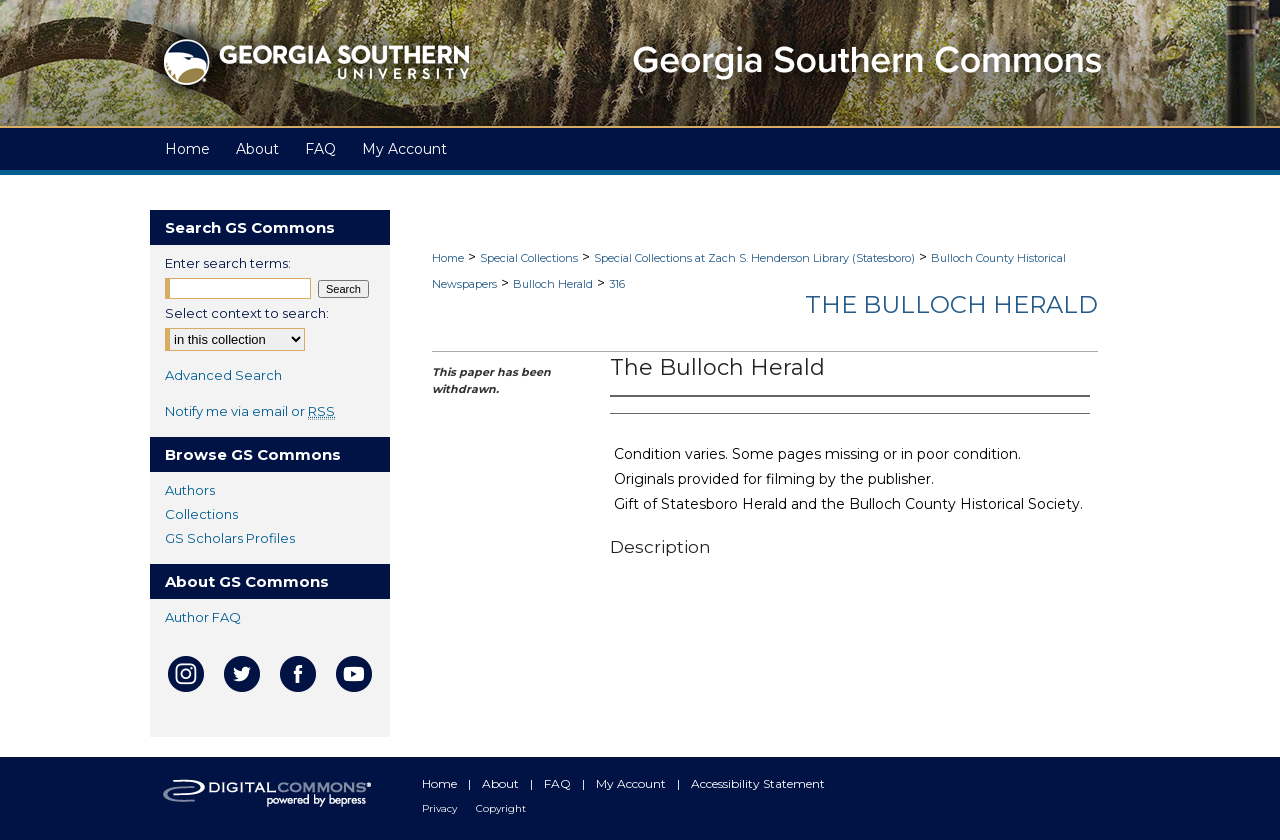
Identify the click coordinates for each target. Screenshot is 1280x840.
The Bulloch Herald (951, 304)
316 (617, 284)
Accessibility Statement (758, 783)
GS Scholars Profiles (230, 538)
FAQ (559, 783)
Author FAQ (203, 617)
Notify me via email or (250, 411)
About (502, 783)
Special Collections (529, 258)
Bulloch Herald (553, 284)
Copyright (501, 808)
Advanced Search (223, 375)
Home (448, 258)
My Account (632, 783)
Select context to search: (247, 313)
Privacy (441, 808)
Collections (201, 514)
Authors (190, 490)
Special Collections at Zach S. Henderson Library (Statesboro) (754, 258)
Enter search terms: (228, 263)
